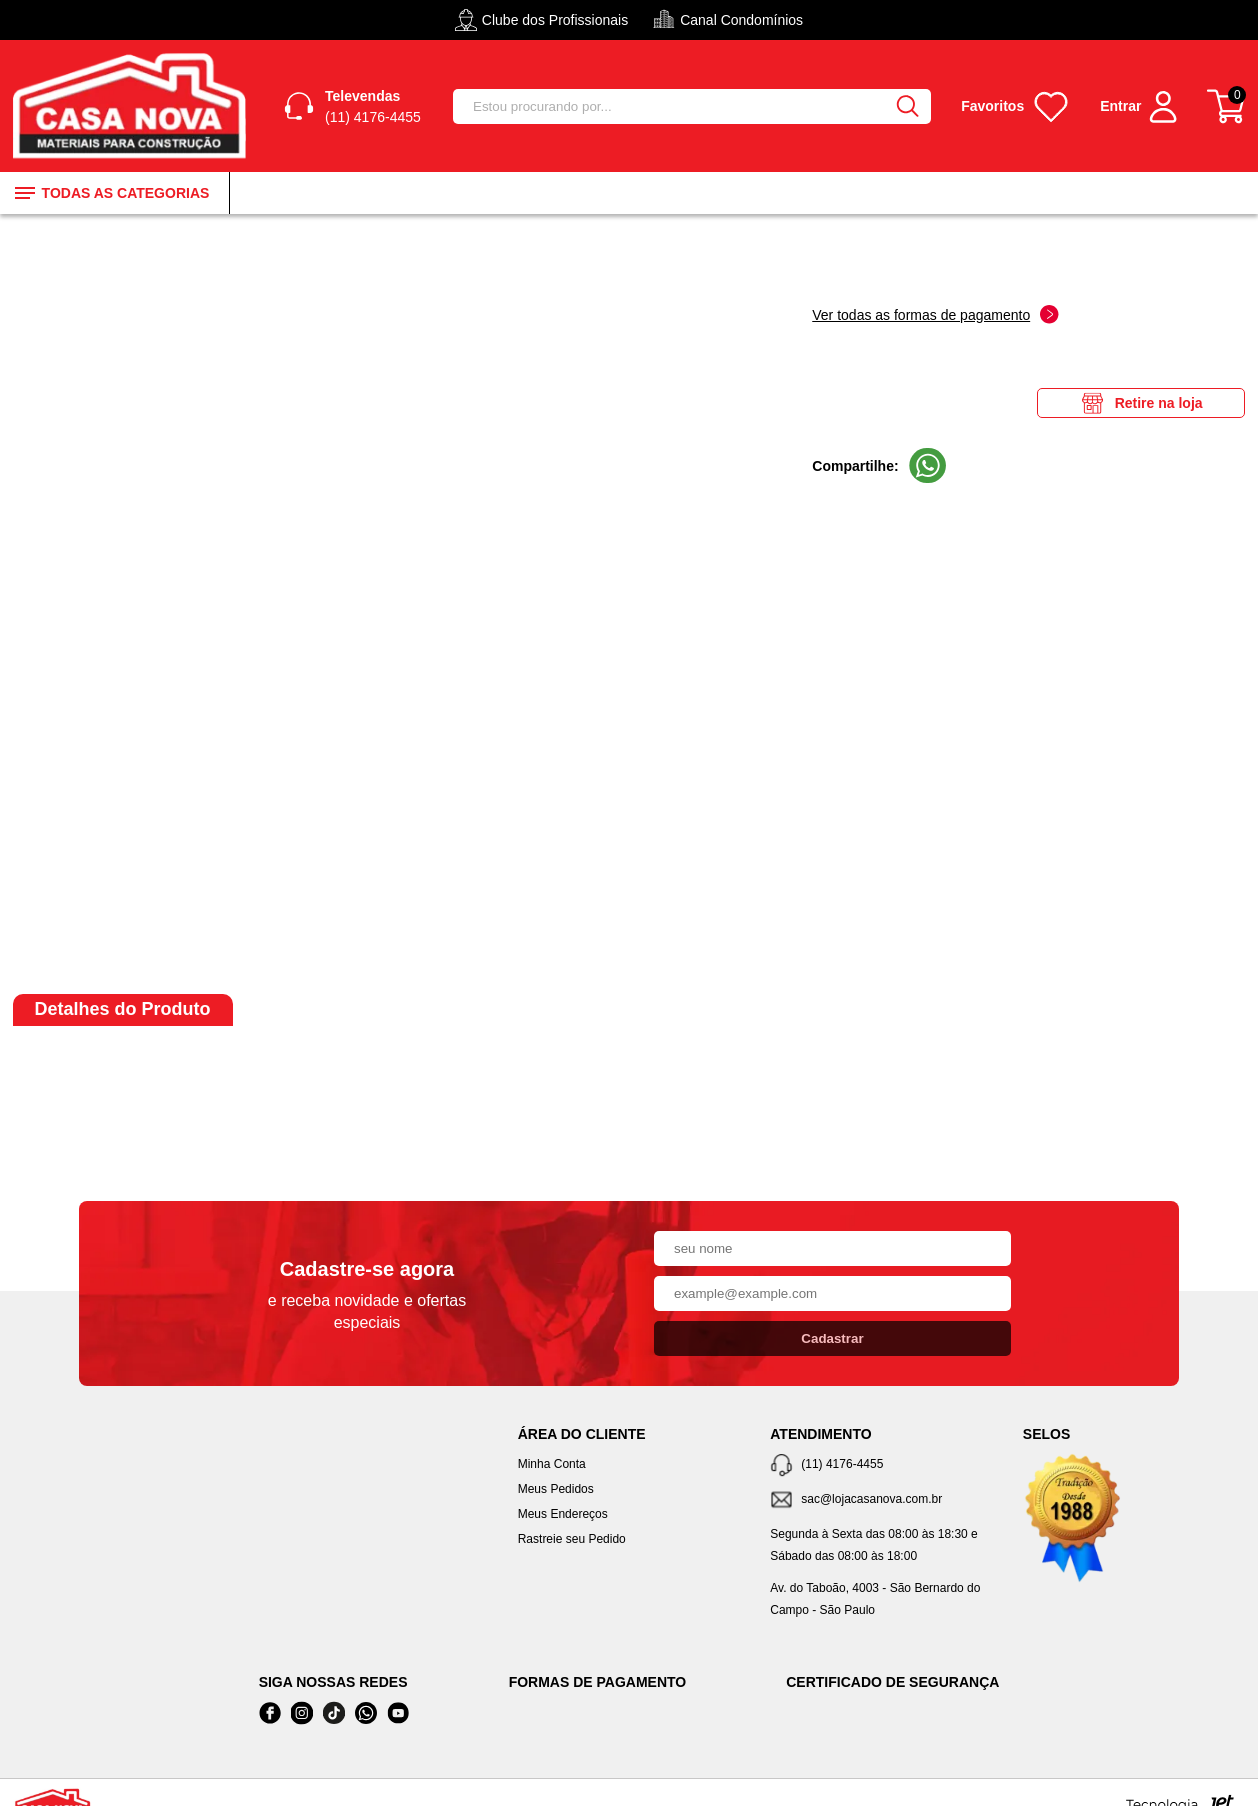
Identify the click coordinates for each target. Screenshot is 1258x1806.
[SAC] (881, 1500)
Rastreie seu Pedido (572, 1539)
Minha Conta (552, 1464)
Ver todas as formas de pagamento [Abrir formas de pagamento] (935, 314)
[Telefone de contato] (881, 1465)
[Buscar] (907, 106)
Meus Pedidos (556, 1489)
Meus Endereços (563, 1514)
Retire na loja (1141, 403)
